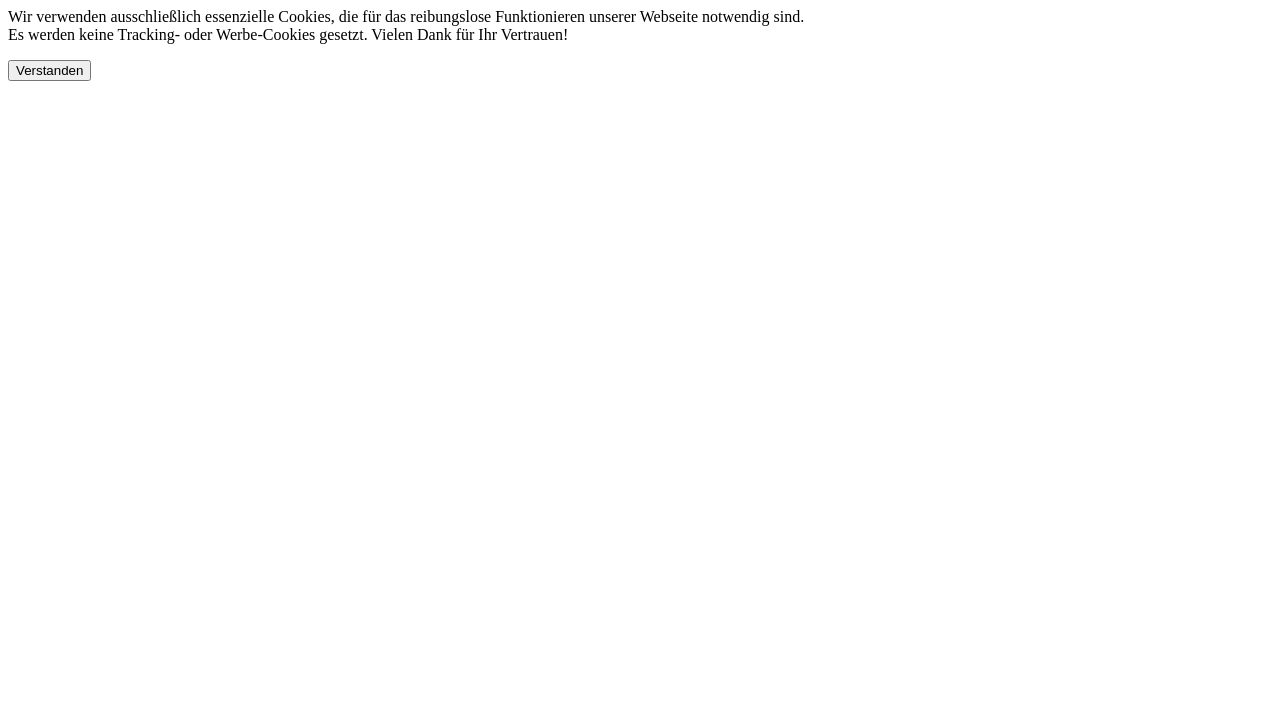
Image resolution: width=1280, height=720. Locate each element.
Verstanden (49, 70)
